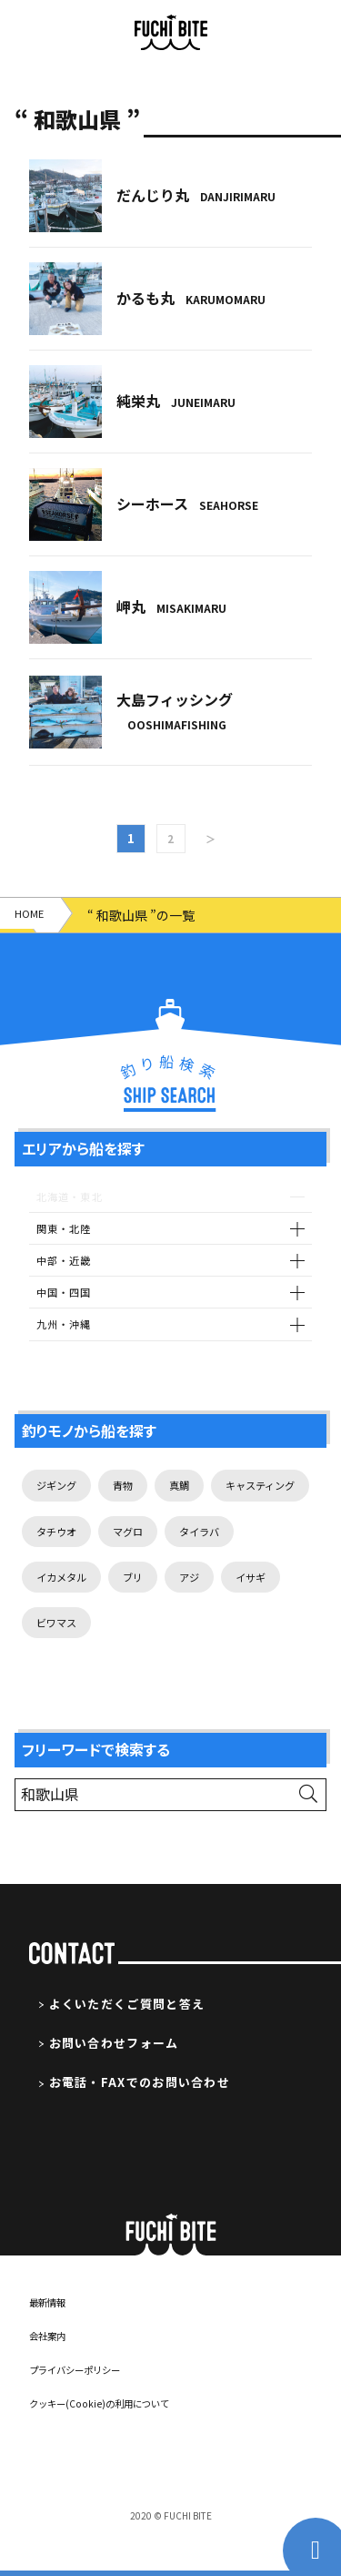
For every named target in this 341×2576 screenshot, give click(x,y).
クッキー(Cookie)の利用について (117, 2439)
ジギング (61, 1508)
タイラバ (61, 1607)
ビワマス (197, 1657)
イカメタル (155, 1607)
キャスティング (80, 1558)
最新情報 (52, 2338)
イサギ (116, 1657)
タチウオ (186, 1558)
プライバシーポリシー (88, 2405)
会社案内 (52, 2371)
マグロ (267, 1558)
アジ (48, 1657)
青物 (136, 1508)
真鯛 (198, 1508)
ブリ (236, 1607)
